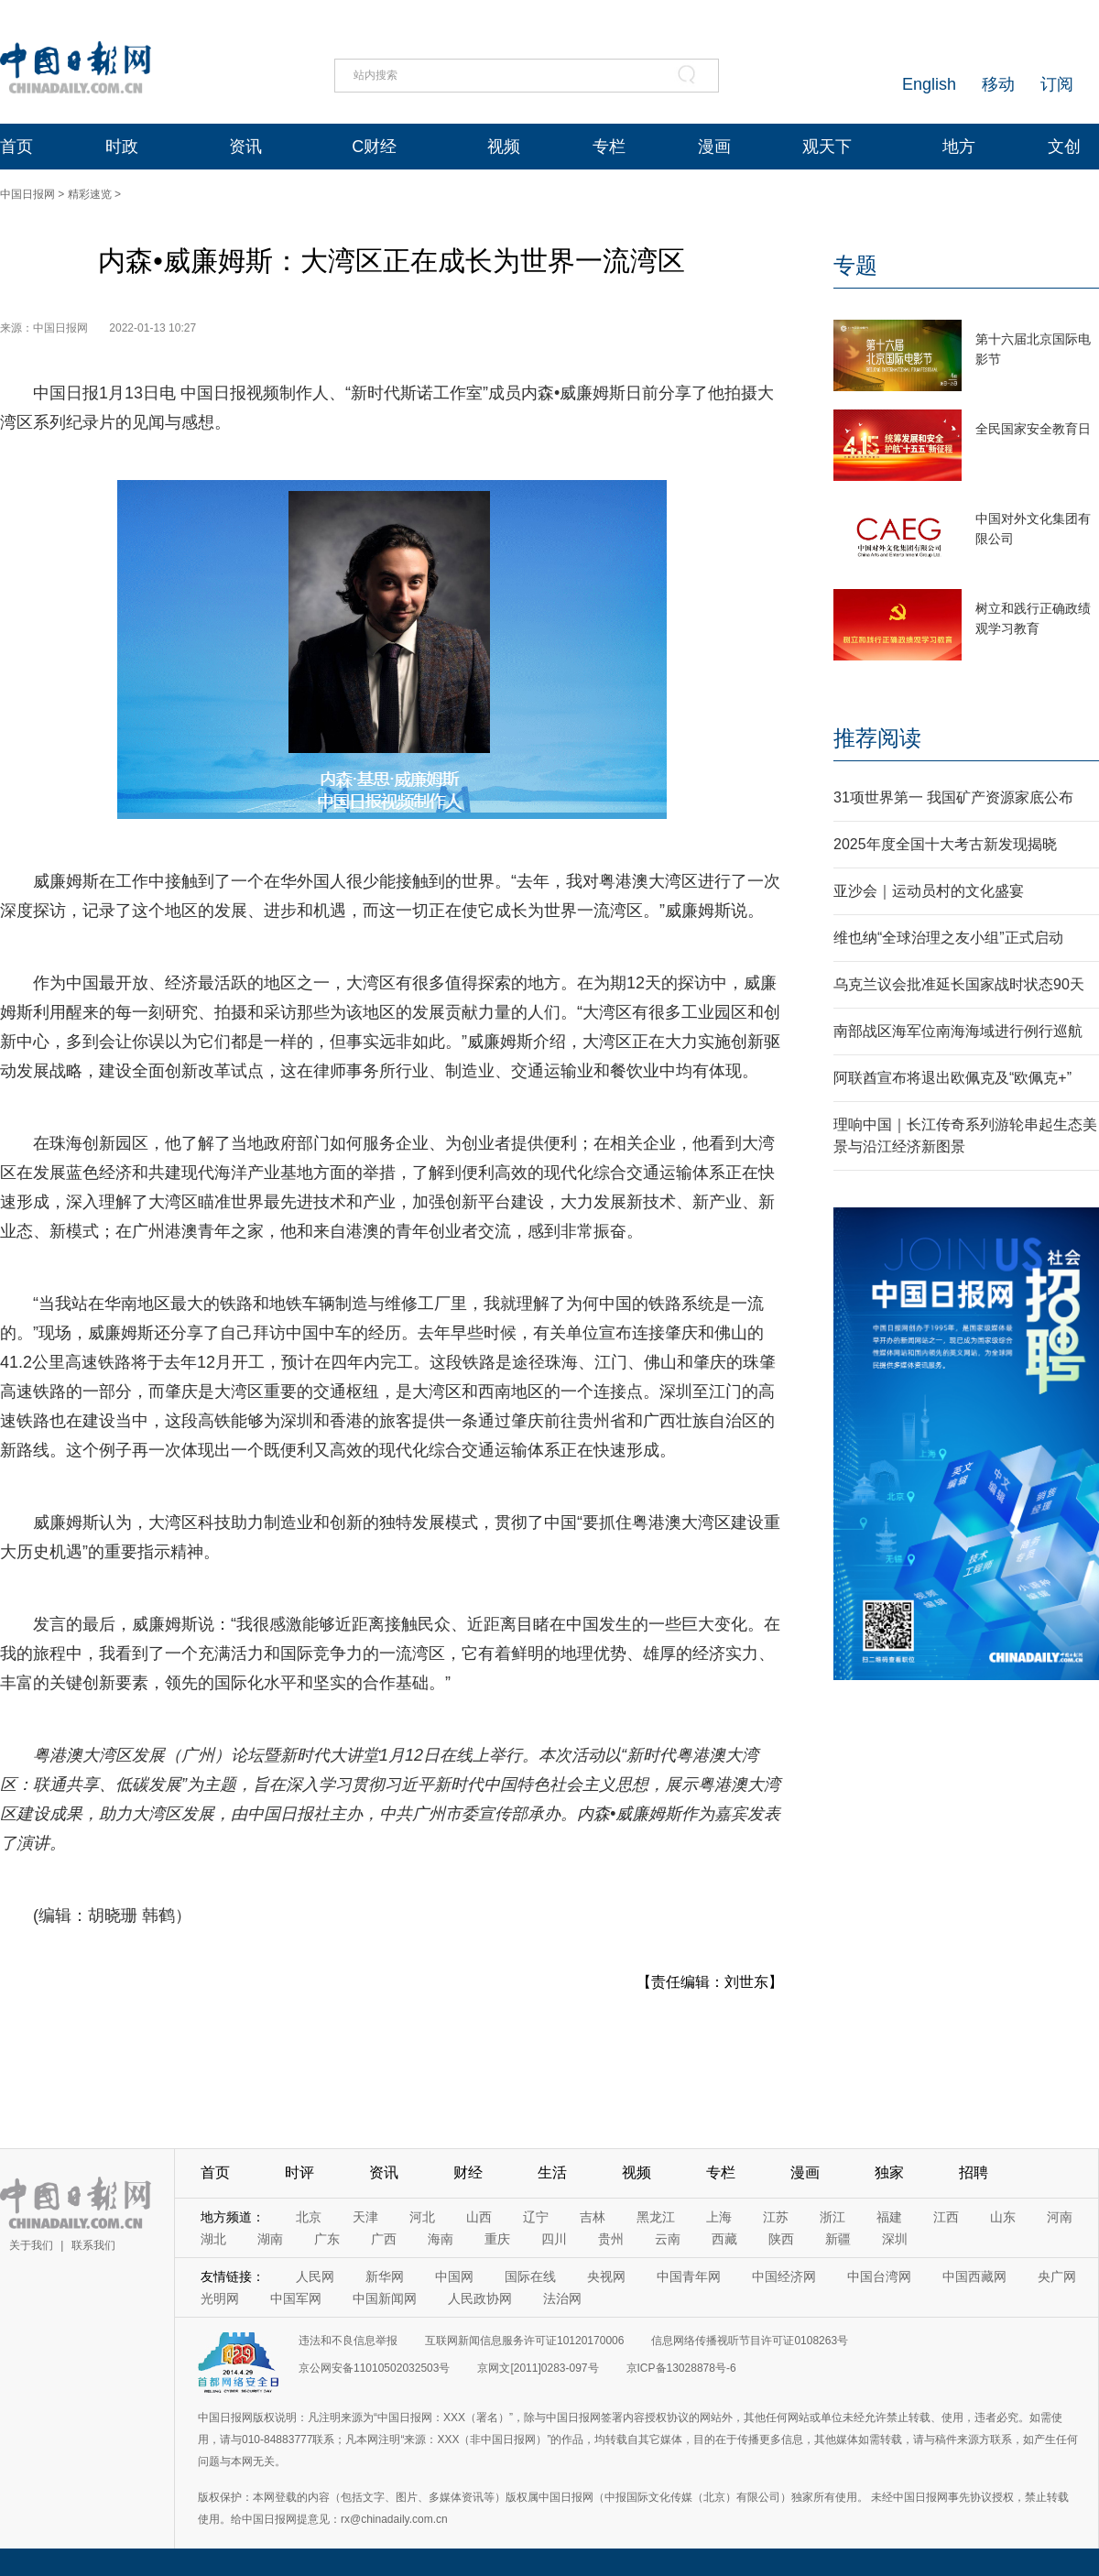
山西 (479, 2217)
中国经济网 (784, 2276)
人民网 (315, 2276)
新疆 (838, 2239)
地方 (958, 146)
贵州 (611, 2239)
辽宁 (536, 2217)
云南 (667, 2239)
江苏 (776, 2217)
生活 (552, 2172)
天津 (365, 2217)
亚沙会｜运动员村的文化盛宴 (928, 891)
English (929, 84)
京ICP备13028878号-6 (681, 2368)
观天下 (827, 146)
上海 (719, 2217)
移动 (998, 84)
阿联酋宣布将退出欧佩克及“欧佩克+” (952, 1078)
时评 (299, 2172)
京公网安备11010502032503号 (374, 2368)
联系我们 (93, 2245)
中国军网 (295, 2298)
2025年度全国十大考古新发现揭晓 (945, 844)
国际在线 (530, 2276)
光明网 (220, 2298)
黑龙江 (656, 2217)
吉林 (592, 2217)
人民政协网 (480, 2298)
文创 (1064, 146)
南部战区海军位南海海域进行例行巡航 (958, 1031)
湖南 (270, 2239)
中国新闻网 (385, 2298)
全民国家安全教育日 (1033, 428)
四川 (554, 2239)
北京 (308, 2217)
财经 (468, 2172)
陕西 (781, 2239)
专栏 (609, 146)
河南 (1059, 2217)
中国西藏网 (974, 2276)
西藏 (724, 2239)
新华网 (384, 2276)
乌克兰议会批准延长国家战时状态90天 (958, 984)
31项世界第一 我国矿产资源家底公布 (953, 797)
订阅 (1056, 84)
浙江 (832, 2217)
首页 (16, 146)
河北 (422, 2217)
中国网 (454, 2276)
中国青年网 (689, 2276)
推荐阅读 (877, 738)
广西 (384, 2239)
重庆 (497, 2239)
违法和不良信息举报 (348, 2340)
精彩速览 (90, 194)
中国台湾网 (879, 2276)
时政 (121, 146)
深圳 (895, 2239)
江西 (946, 2217)
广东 (327, 2239)
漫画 (714, 146)
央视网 (606, 2276)
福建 (889, 2217)
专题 (855, 265)
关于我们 (31, 2245)
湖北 (213, 2239)
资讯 (245, 146)
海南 (440, 2239)
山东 (1003, 2217)
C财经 (374, 146)
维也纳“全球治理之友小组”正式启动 (948, 937)
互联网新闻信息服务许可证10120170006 (524, 2340)
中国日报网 (27, 194)
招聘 (973, 2172)
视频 (503, 146)
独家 (889, 2172)
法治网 (562, 2298)
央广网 (1057, 2276)
